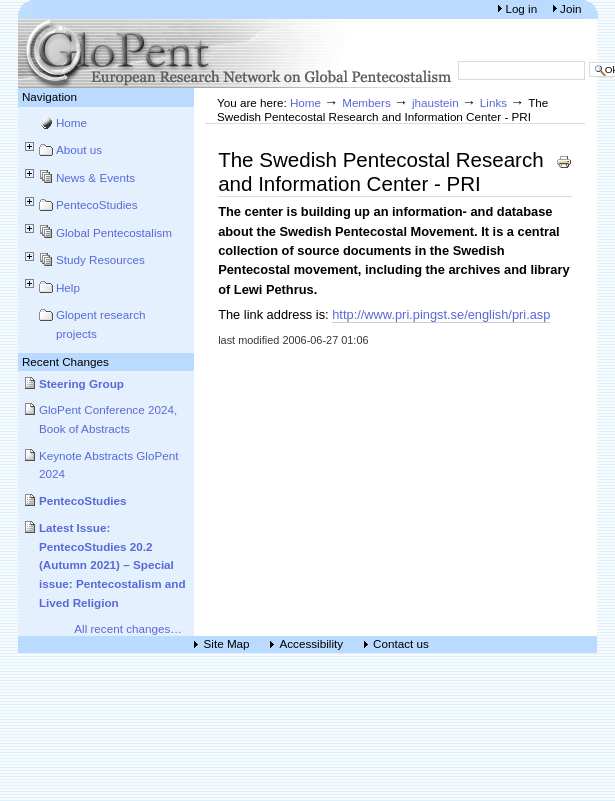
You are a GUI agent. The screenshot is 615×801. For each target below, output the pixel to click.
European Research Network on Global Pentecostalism (238, 53)
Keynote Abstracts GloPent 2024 (109, 465)
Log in (522, 8)
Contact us (401, 644)
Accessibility (312, 644)
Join (570, 8)
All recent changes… (128, 628)
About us (79, 149)
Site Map (227, 644)
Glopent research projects (101, 324)
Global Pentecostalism (114, 232)
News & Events (95, 177)
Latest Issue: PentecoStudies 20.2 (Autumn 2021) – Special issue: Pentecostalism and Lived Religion (112, 565)
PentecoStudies (97, 204)
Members (366, 102)
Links (493, 102)
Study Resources (100, 259)
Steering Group (81, 383)
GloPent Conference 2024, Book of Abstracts (108, 419)
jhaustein (435, 102)
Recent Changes (65, 361)
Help (68, 287)
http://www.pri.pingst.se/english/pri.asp (441, 314)
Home (71, 122)
